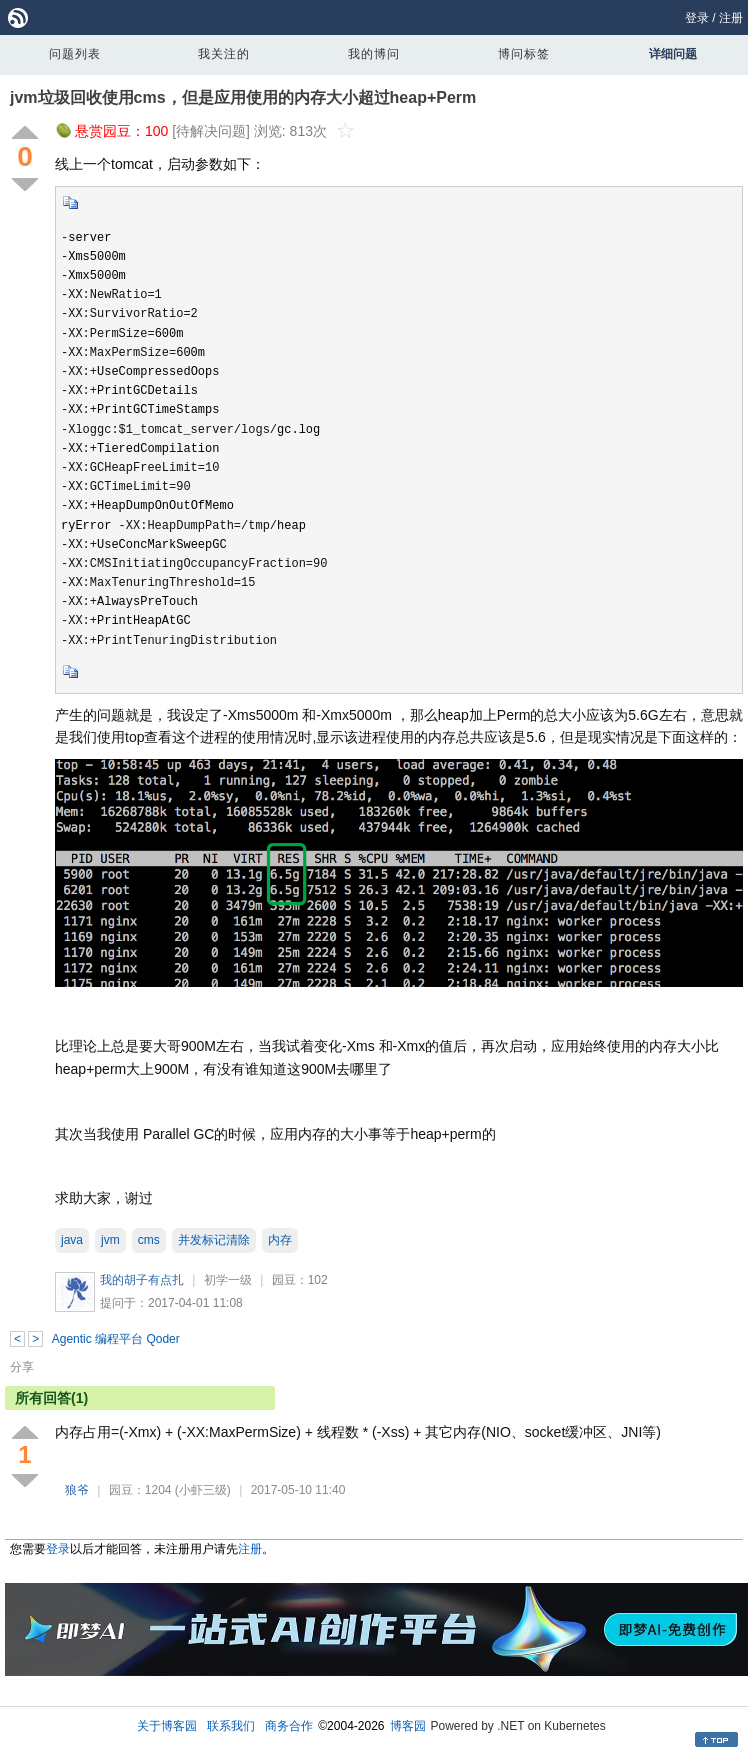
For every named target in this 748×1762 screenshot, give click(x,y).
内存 (280, 1240)
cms (149, 1240)
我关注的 (224, 54)
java (72, 1240)
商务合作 (289, 1726)
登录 (697, 18)
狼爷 (77, 1490)
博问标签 (524, 54)
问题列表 (75, 54)
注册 (731, 18)
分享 (22, 1367)
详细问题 (673, 54)
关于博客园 (167, 1726)
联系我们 (231, 1726)
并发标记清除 (214, 1240)
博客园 (408, 1726)
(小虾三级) (203, 1490)
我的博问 (374, 54)
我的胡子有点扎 (142, 1280)
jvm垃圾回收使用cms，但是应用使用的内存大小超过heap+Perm (243, 97)
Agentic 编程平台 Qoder (116, 1339)
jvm (110, 1240)
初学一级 (228, 1280)
